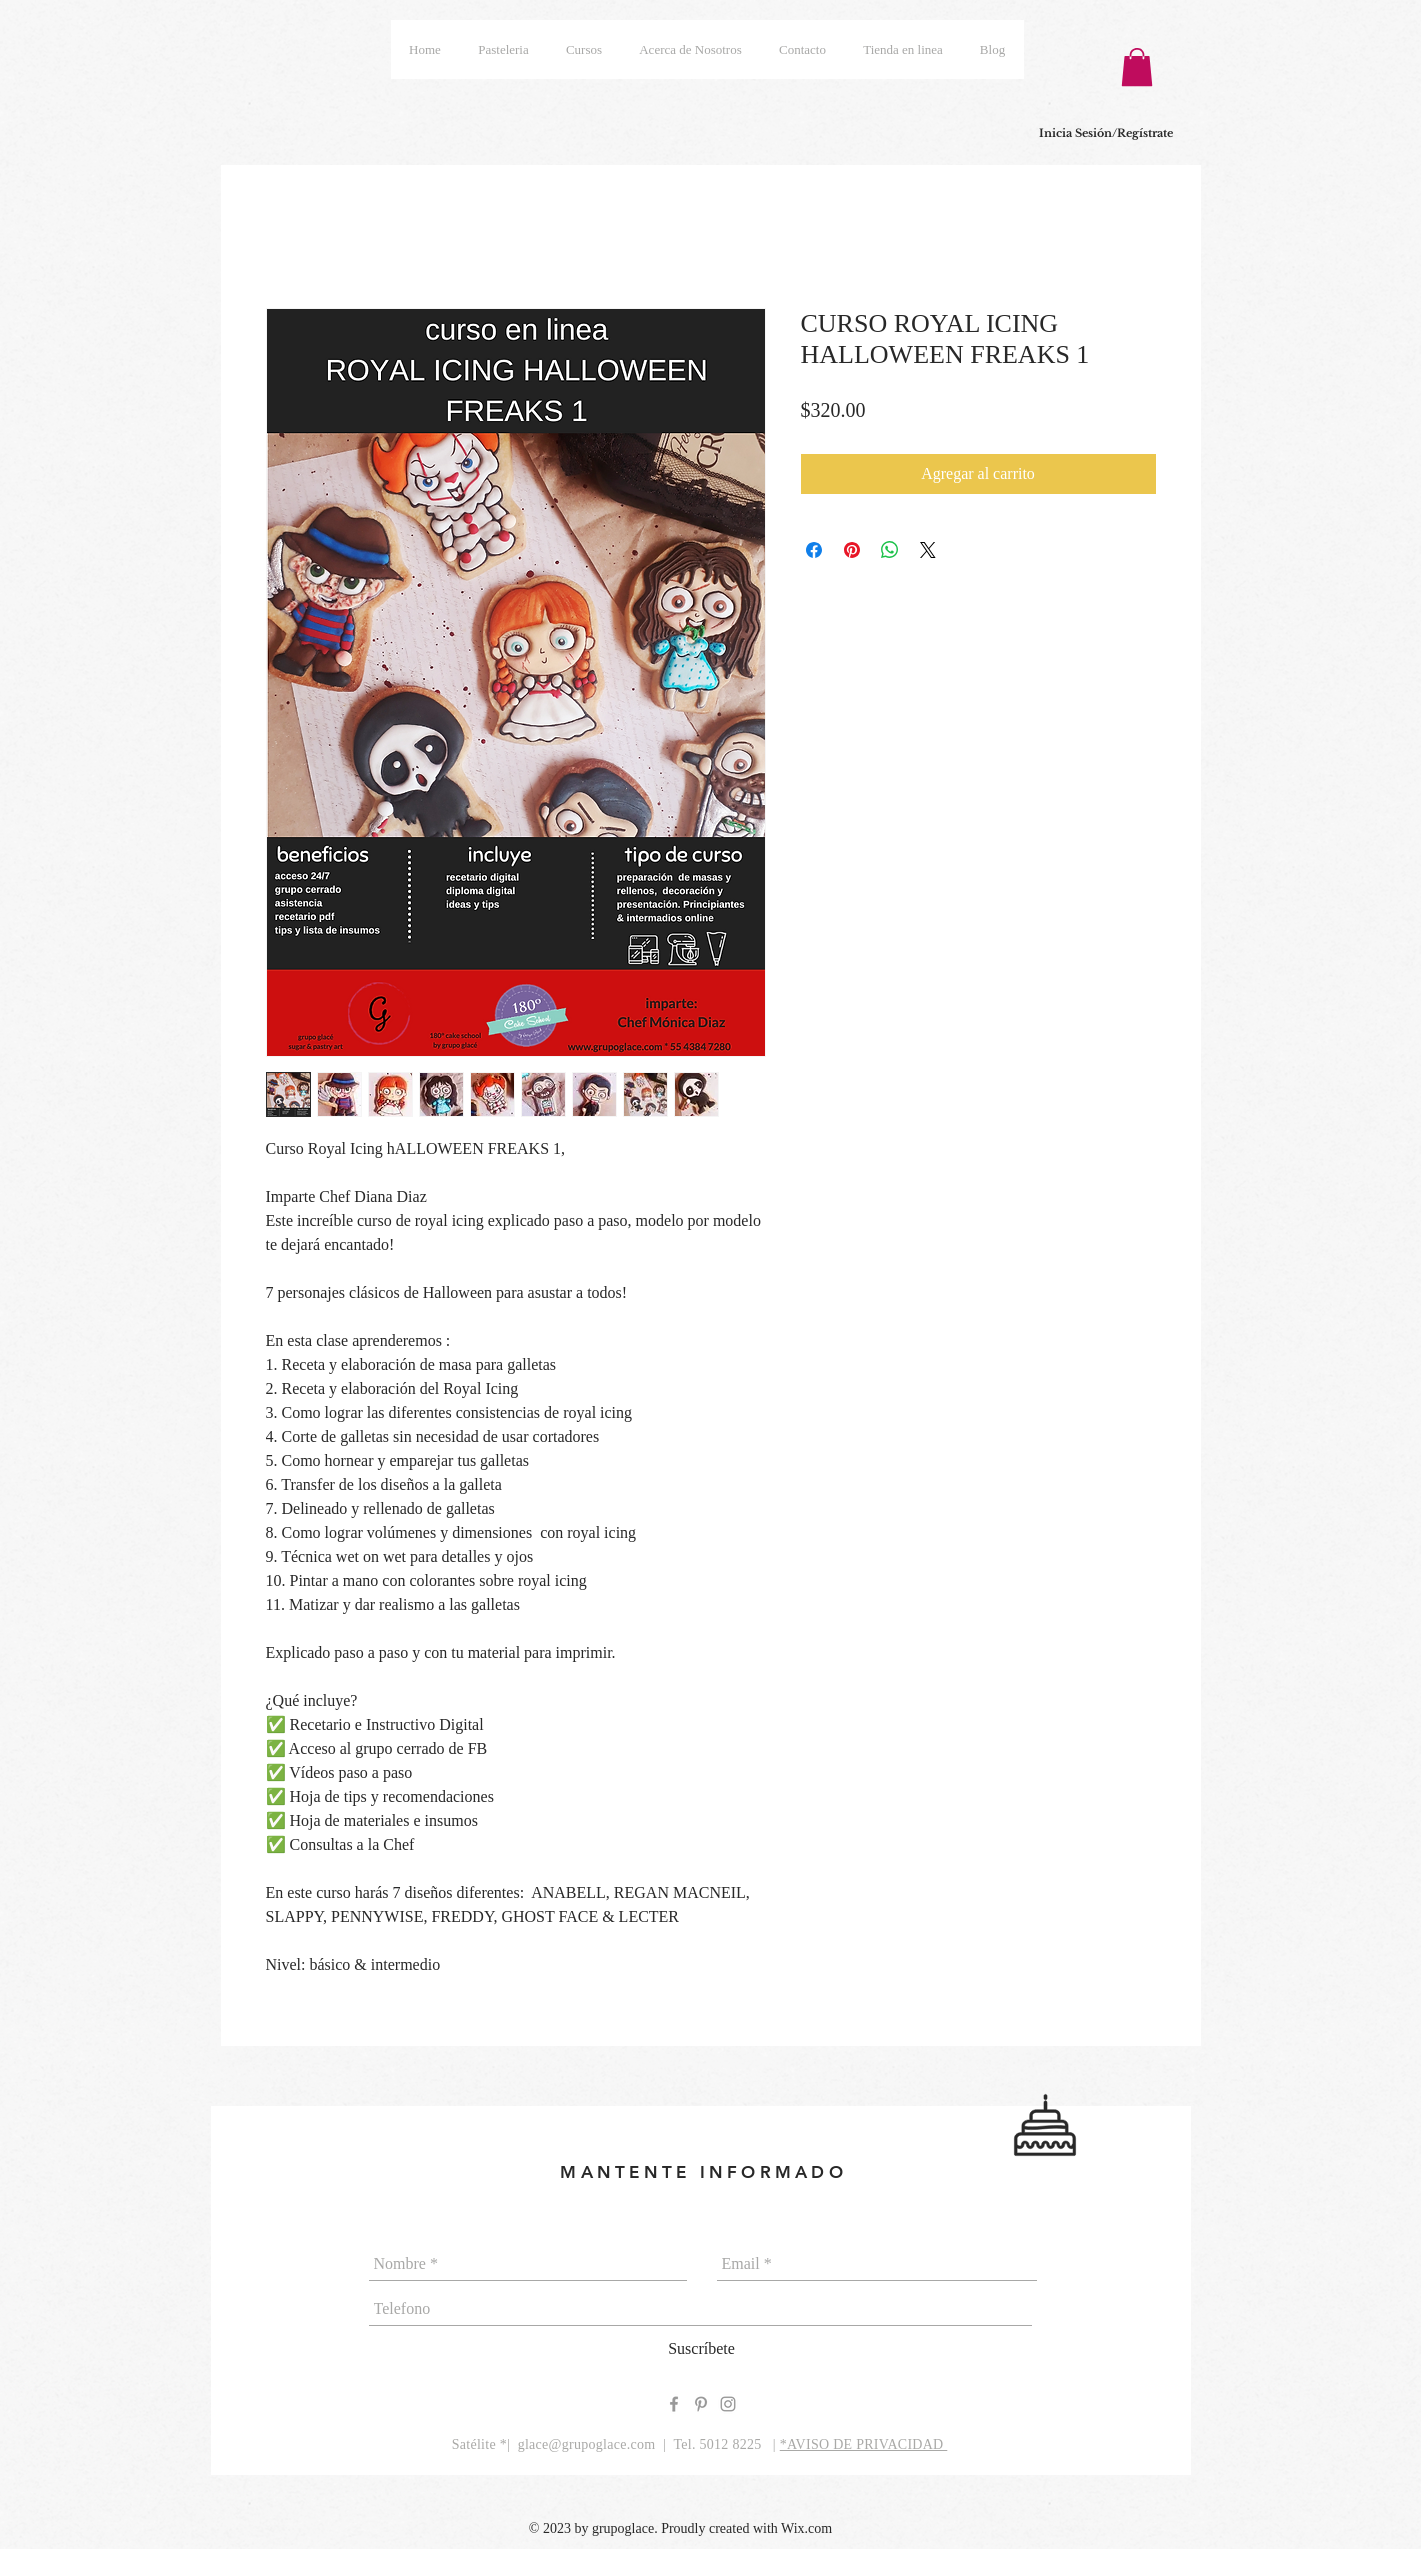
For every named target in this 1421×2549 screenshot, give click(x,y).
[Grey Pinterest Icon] (701, 2404)
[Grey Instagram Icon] (728, 2404)
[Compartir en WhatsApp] (890, 550)
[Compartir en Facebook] (814, 550)
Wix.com (806, 2528)
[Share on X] (928, 550)
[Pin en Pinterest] (852, 550)
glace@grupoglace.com (587, 2444)
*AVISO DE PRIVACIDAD (864, 2444)
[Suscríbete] (702, 2349)
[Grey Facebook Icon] (674, 2404)
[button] (1137, 67)
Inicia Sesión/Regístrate (1106, 133)
